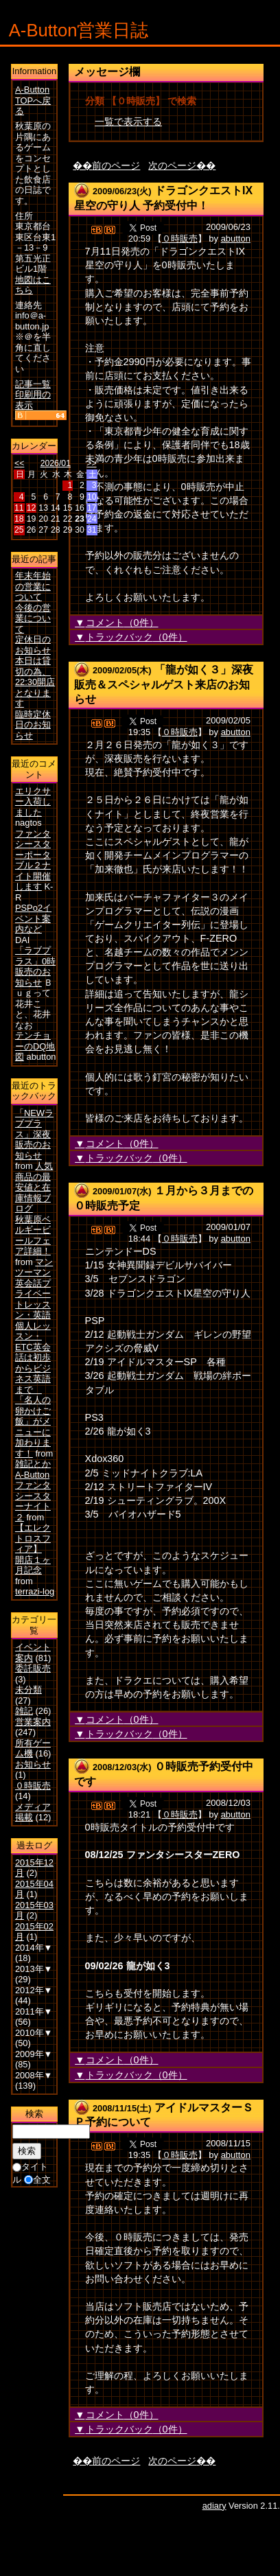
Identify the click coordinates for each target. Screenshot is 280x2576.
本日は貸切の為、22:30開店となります (35, 681)
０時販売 (180, 238)
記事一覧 (33, 384)
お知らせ (33, 1764)
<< (19, 463)
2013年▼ (34, 1969)
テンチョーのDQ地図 (35, 1046)
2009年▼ (34, 2054)
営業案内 (33, 1722)
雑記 (24, 1711)
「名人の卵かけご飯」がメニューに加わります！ (33, 1427)
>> (91, 463)
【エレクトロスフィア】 (33, 1538)
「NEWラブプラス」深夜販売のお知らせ (34, 1134)
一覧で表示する (128, 121)
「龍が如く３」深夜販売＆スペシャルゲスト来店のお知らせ (163, 684)
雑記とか (33, 1464)
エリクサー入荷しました (33, 801)
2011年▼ (34, 2011)
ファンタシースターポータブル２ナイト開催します (33, 860)
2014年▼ (34, 1947)
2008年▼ (34, 2075)
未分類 (28, 1689)
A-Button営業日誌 (79, 30)
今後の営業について (33, 618)
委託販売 (33, 1668)
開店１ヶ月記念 (33, 1565)
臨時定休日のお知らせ (33, 725)
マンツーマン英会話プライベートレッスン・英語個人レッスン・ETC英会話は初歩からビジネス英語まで (34, 1326)
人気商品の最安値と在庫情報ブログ (34, 1187)
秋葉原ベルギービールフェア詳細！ (33, 1235)
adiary (214, 2505)
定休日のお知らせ (33, 644)
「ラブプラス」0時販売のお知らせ (35, 966)
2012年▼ (34, 1990)
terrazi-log (34, 1591)
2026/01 (55, 463)
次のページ (172, 165)
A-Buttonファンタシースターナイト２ (33, 1496)
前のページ (116, 165)
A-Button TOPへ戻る (33, 100)
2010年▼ (34, 2033)
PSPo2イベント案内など (33, 918)
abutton (235, 238)
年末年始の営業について (33, 586)
